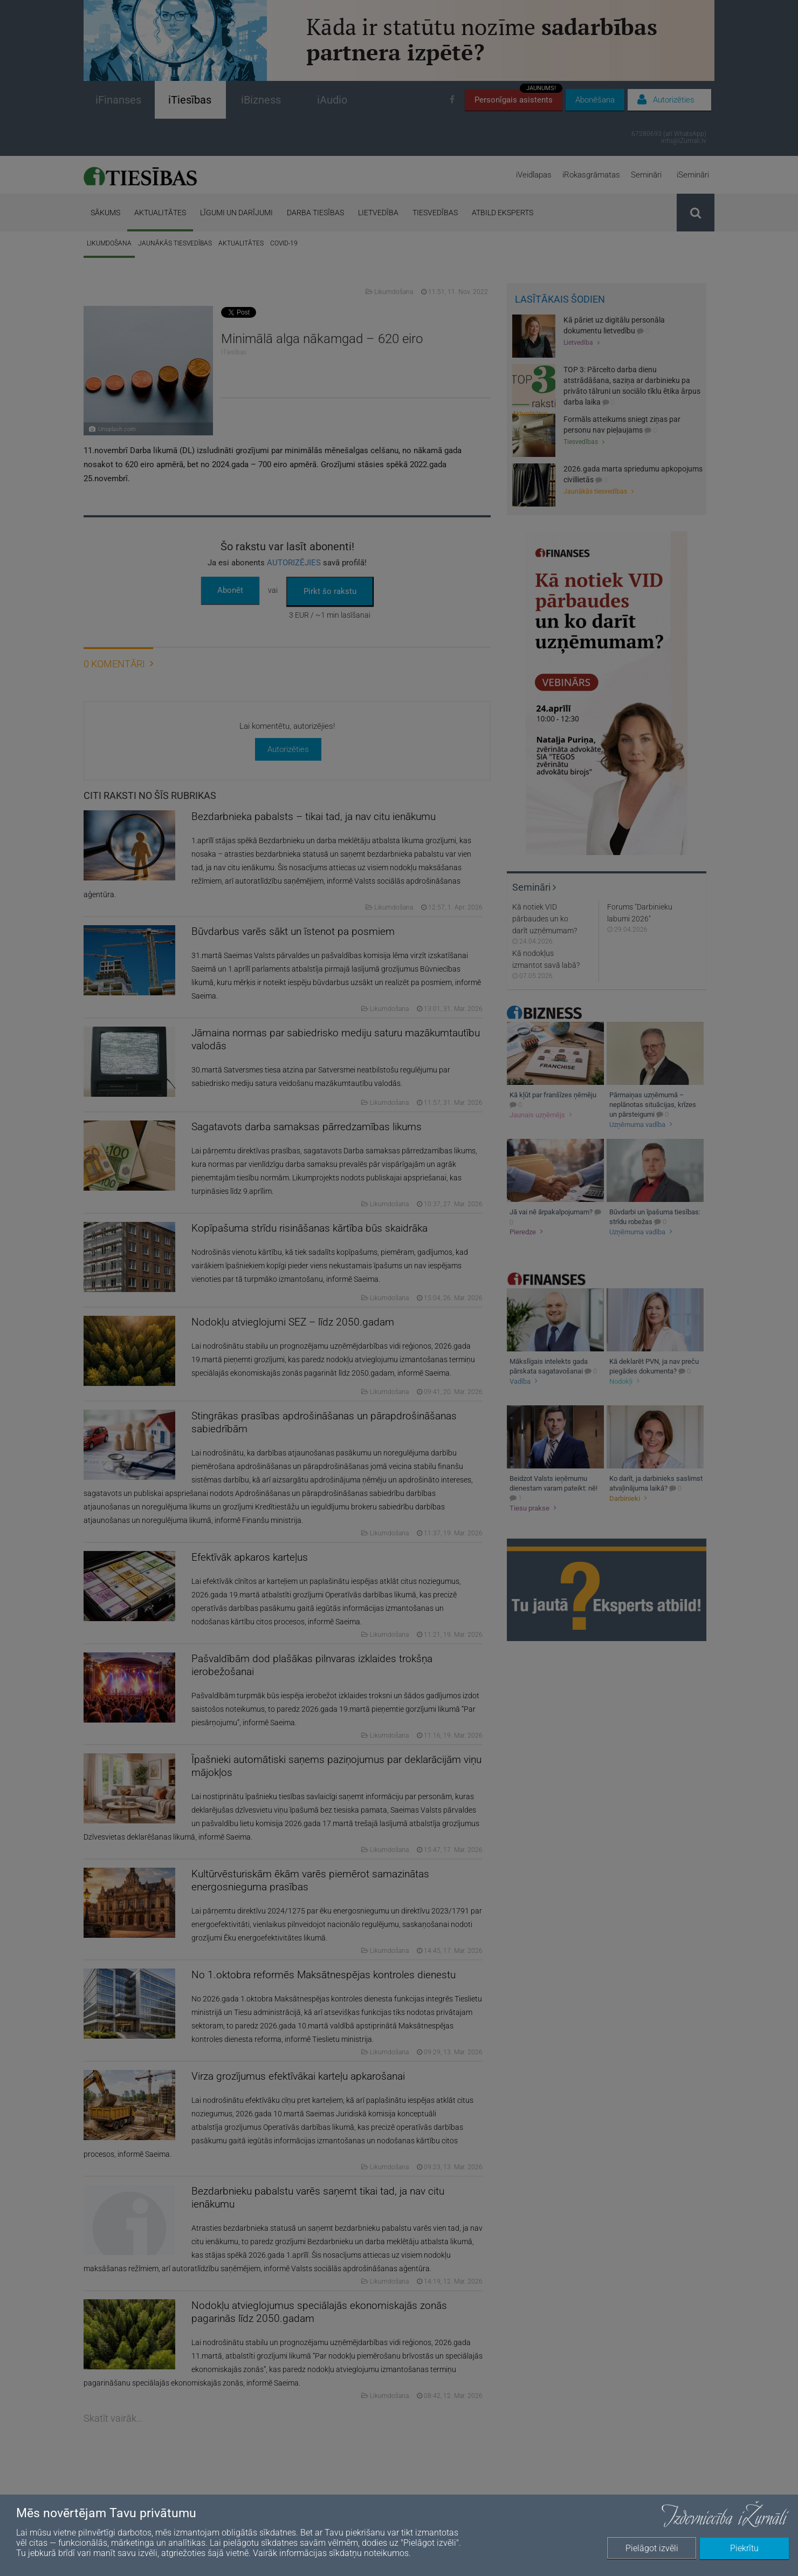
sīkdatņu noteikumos (369, 2553)
